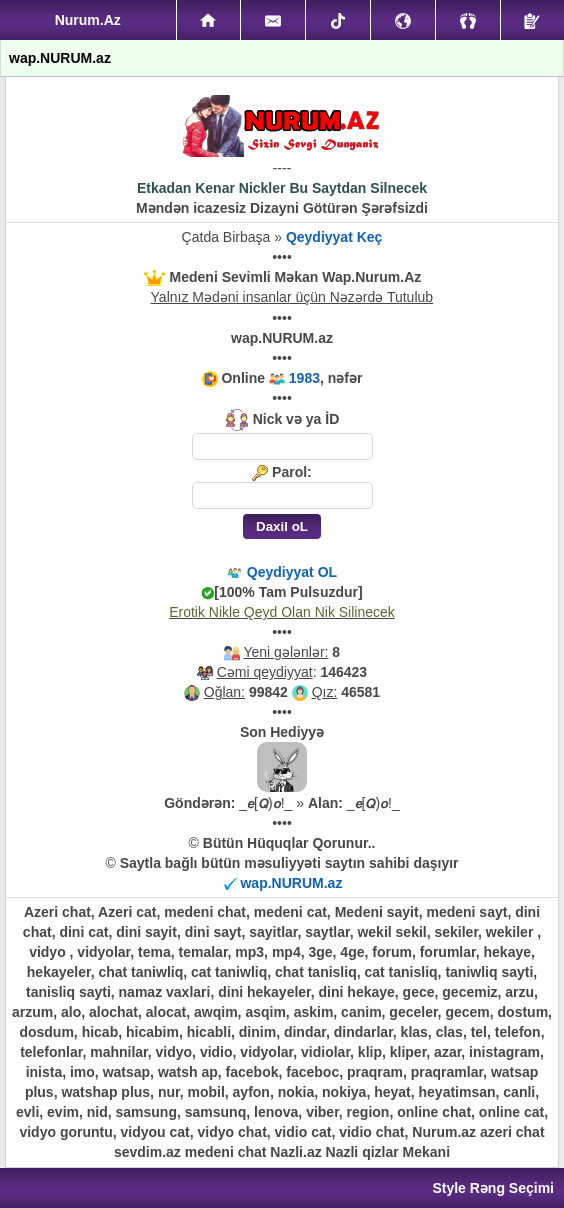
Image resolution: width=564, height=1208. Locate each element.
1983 (304, 378)
